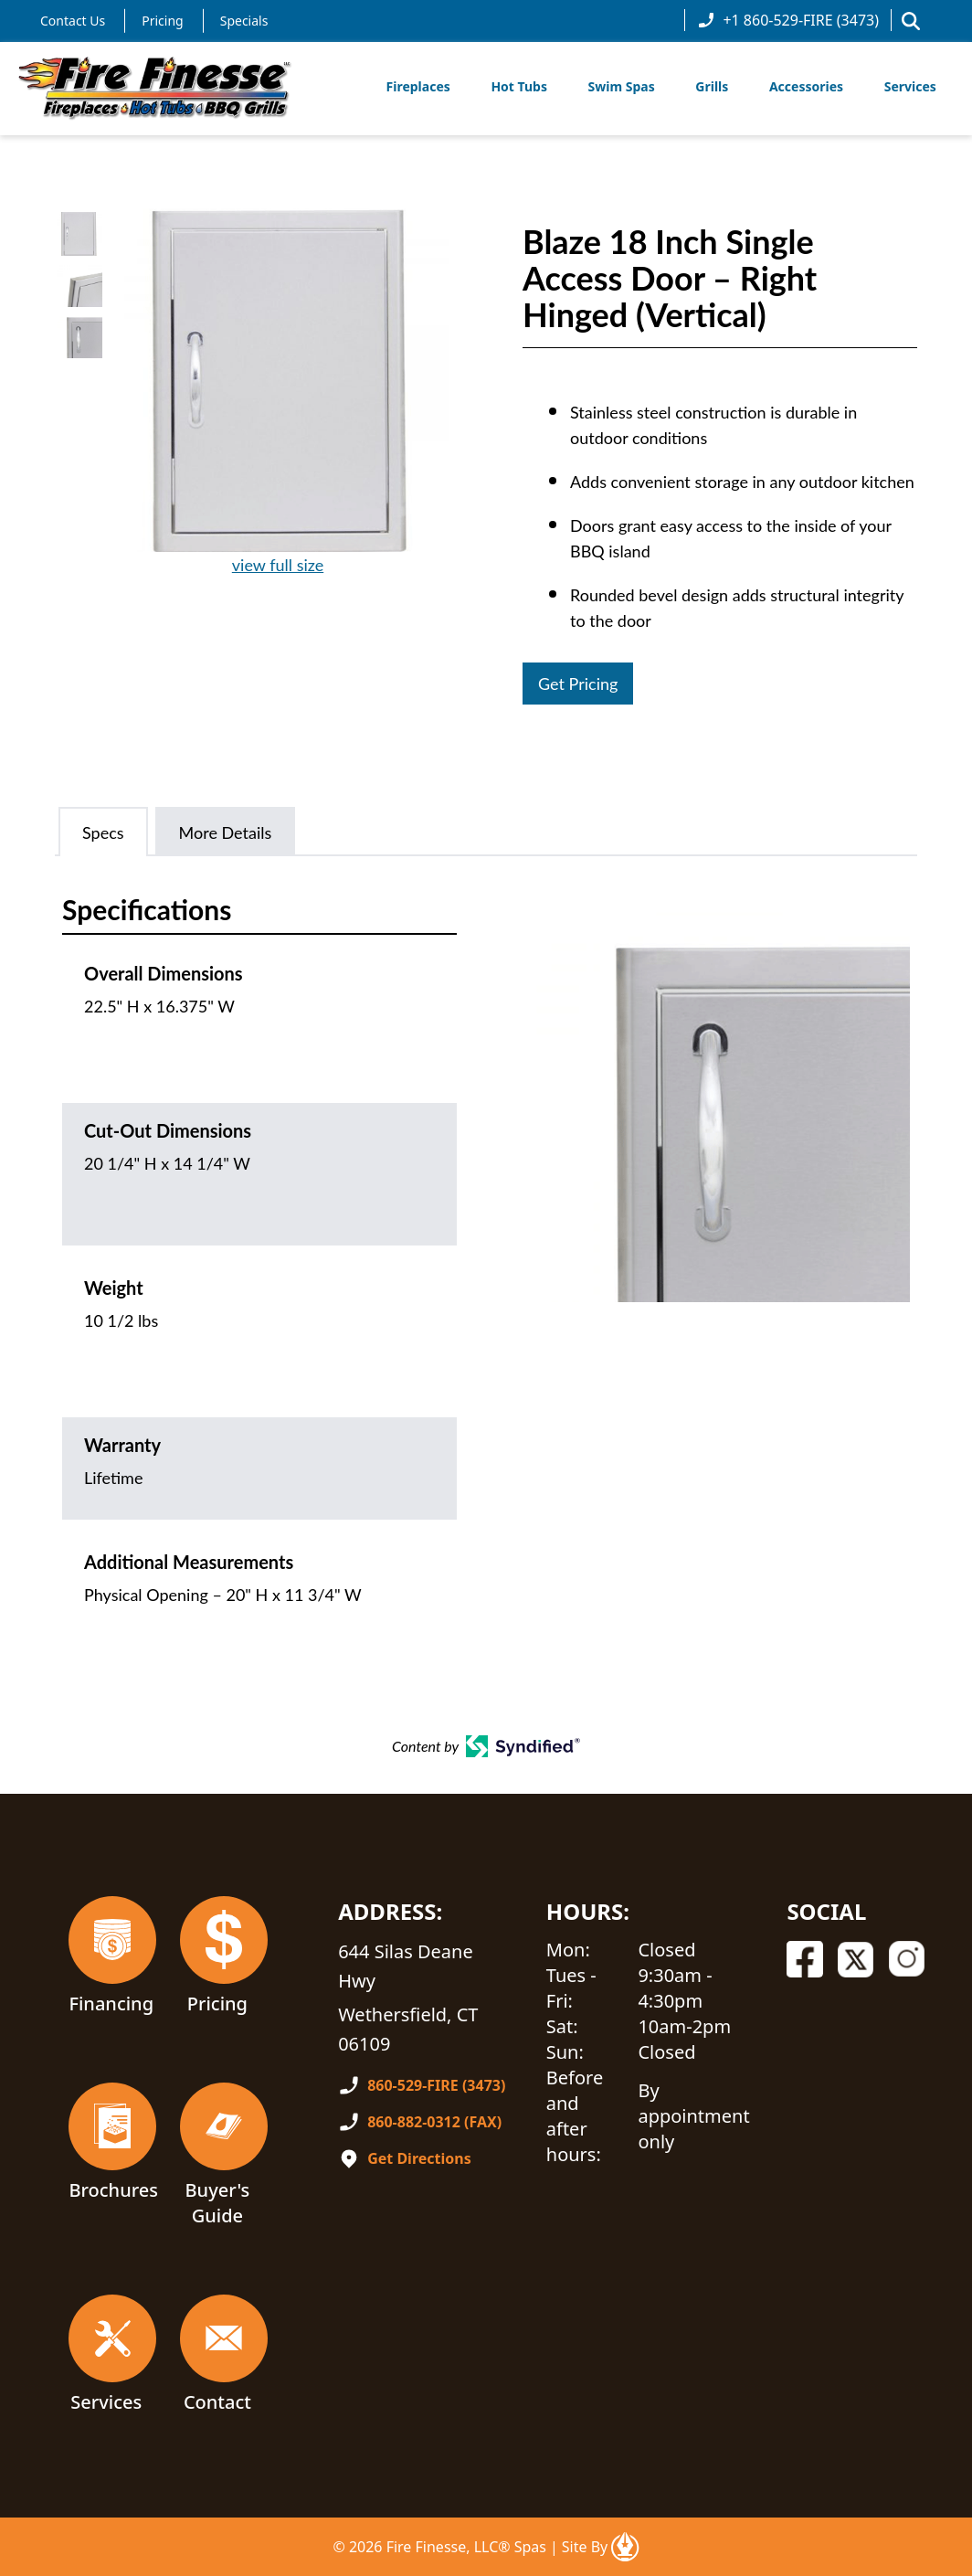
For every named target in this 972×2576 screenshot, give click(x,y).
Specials (244, 20)
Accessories (806, 86)
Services (910, 86)
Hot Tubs (519, 86)
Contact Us (72, 20)
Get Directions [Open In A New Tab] (419, 2158)
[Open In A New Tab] (625, 2546)
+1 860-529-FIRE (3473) (788, 20)
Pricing (162, 20)
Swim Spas (621, 86)
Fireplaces (418, 86)
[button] (911, 21)
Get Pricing (578, 683)
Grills (711, 86)
